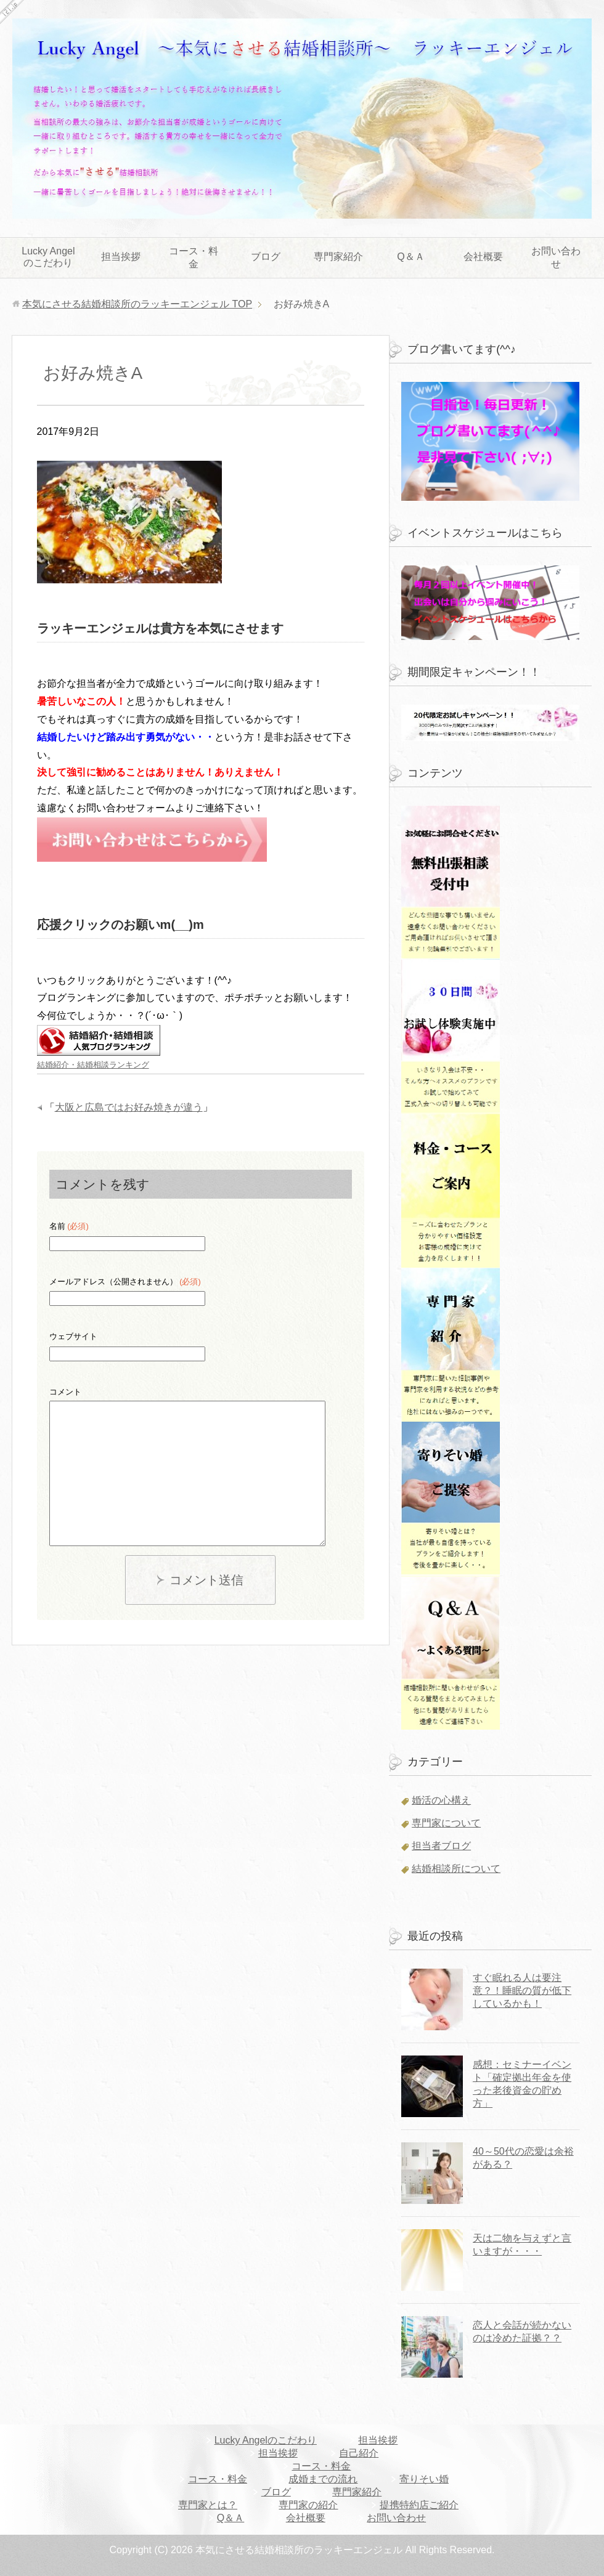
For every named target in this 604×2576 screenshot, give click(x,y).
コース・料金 (193, 257)
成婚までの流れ (322, 2479)
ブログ (265, 256)
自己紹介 (358, 2453)
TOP (137, 304)
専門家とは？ (207, 2505)
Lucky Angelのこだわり (48, 257)
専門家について (446, 1823)
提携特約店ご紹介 (419, 2505)
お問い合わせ (556, 257)
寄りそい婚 (424, 2479)
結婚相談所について (456, 1868)
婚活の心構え (441, 1800)
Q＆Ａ (410, 256)
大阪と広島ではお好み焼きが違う (129, 1107)
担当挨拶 (121, 256)
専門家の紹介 (308, 2505)
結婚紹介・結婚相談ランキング (93, 1064)
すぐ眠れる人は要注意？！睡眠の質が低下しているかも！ (522, 1990)
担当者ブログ (441, 1846)
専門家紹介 (338, 256)
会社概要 (483, 256)
